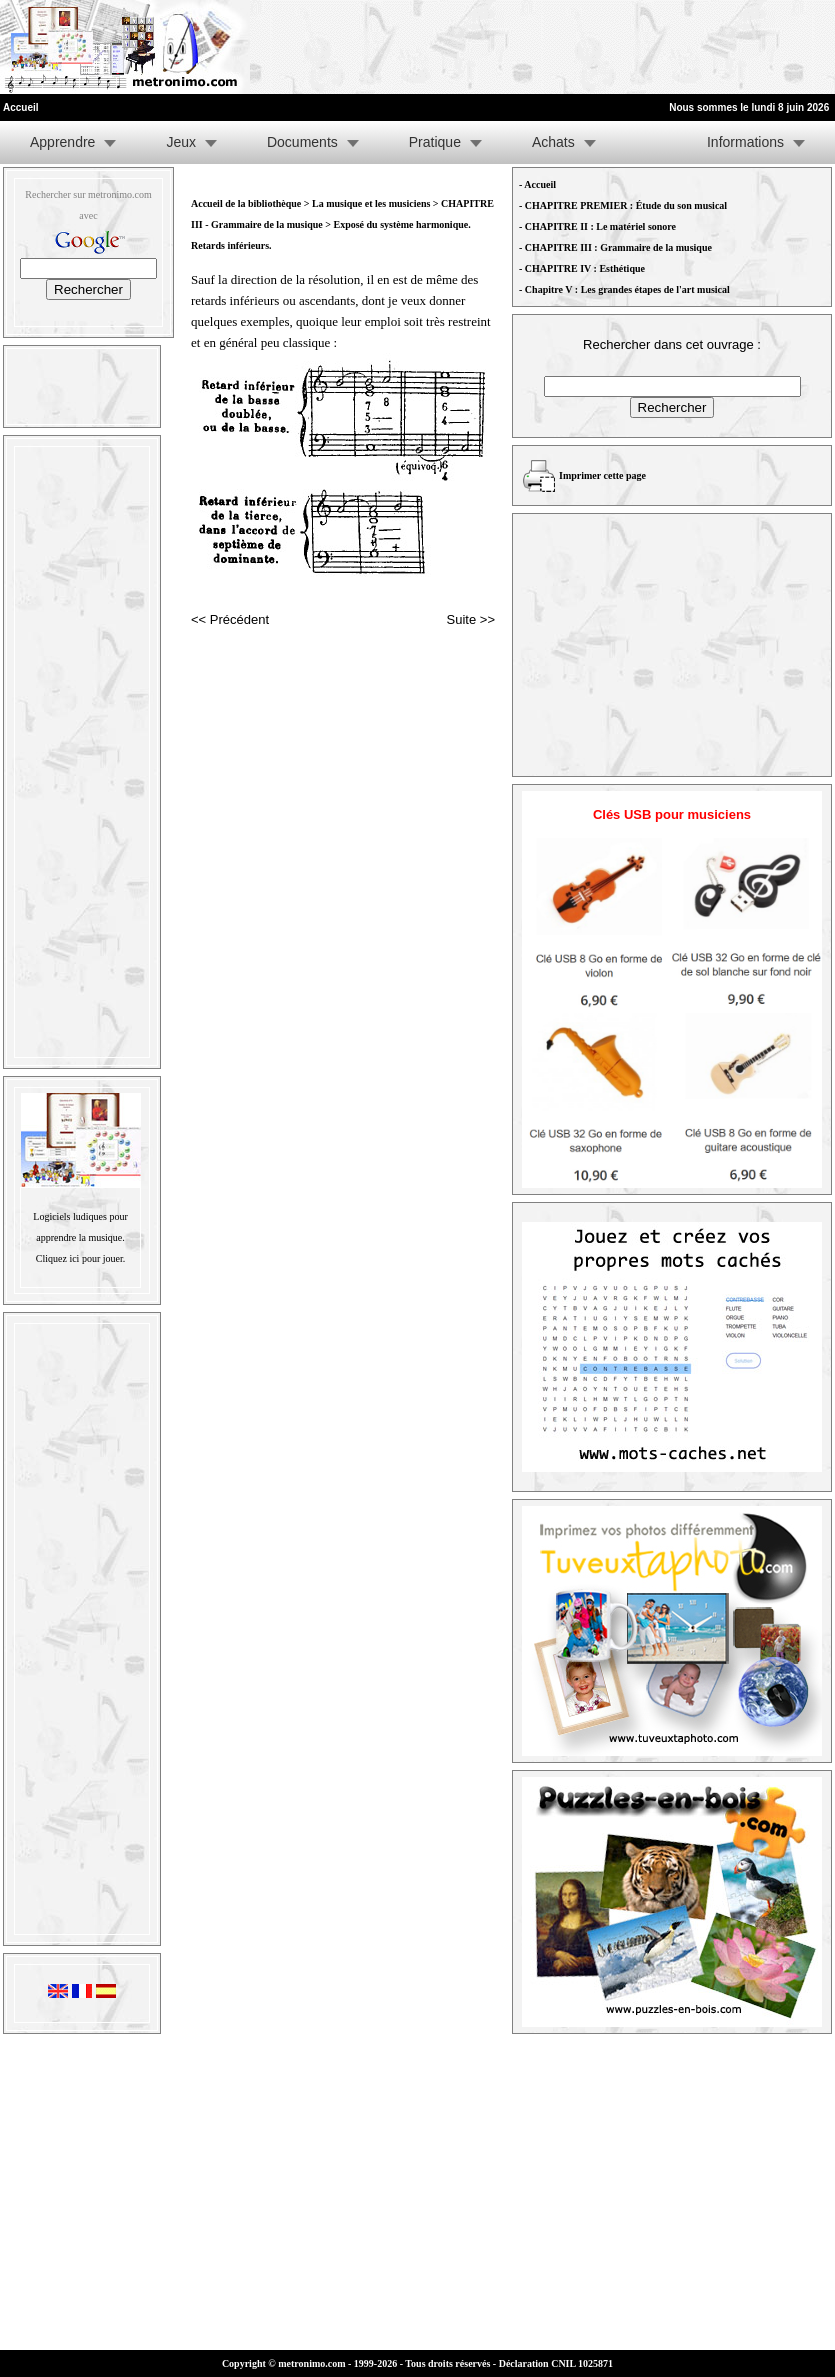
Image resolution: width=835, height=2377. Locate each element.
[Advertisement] (589, 47)
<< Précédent (230, 619)
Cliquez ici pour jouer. (80, 1258)
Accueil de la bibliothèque (246, 203)
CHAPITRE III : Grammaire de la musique (618, 247)
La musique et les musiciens (371, 203)
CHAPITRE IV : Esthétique (585, 268)
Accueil (540, 184)
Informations (745, 142)
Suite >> (471, 619)
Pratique (435, 142)
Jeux (181, 142)
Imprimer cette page (602, 475)
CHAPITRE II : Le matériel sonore (600, 226)
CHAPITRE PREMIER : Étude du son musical (626, 205)
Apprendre (62, 142)
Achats (553, 142)
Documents (302, 142)
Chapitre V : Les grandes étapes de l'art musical (627, 289)
